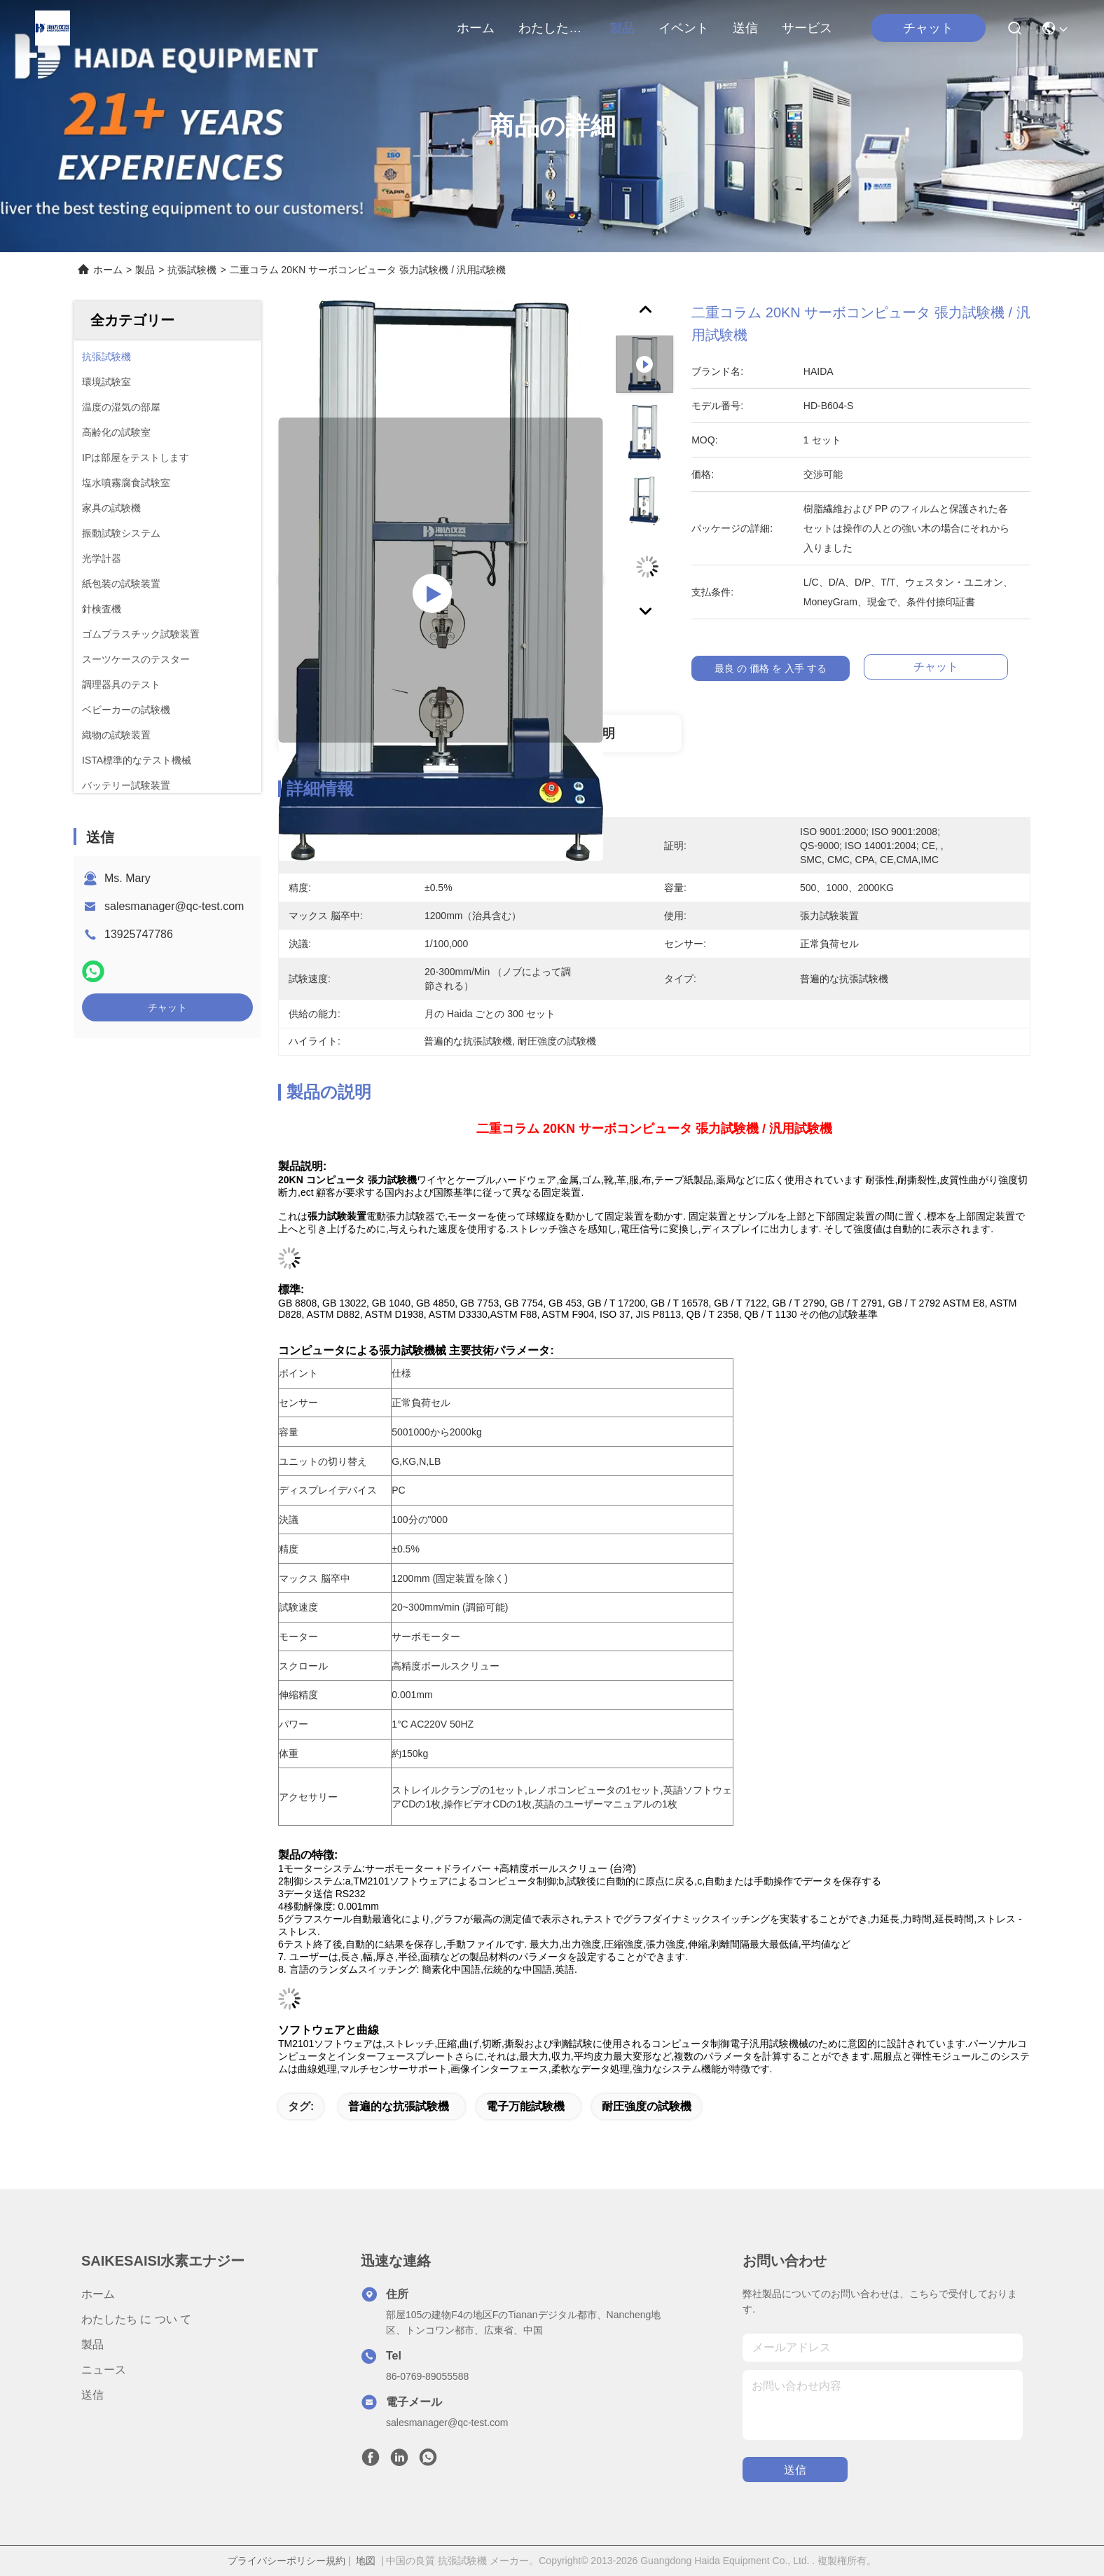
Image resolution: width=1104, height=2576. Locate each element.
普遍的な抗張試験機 (398, 2106)
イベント (683, 28)
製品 (622, 28)
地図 (365, 2560)
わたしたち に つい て (552, 28)
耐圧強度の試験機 (646, 2106)
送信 (745, 28)
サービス (807, 28)
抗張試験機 (191, 269)
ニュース (103, 2370)
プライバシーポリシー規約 (286, 2560)
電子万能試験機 (525, 2106)
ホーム (476, 28)
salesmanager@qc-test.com (174, 906)
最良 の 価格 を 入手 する (780, 668)
